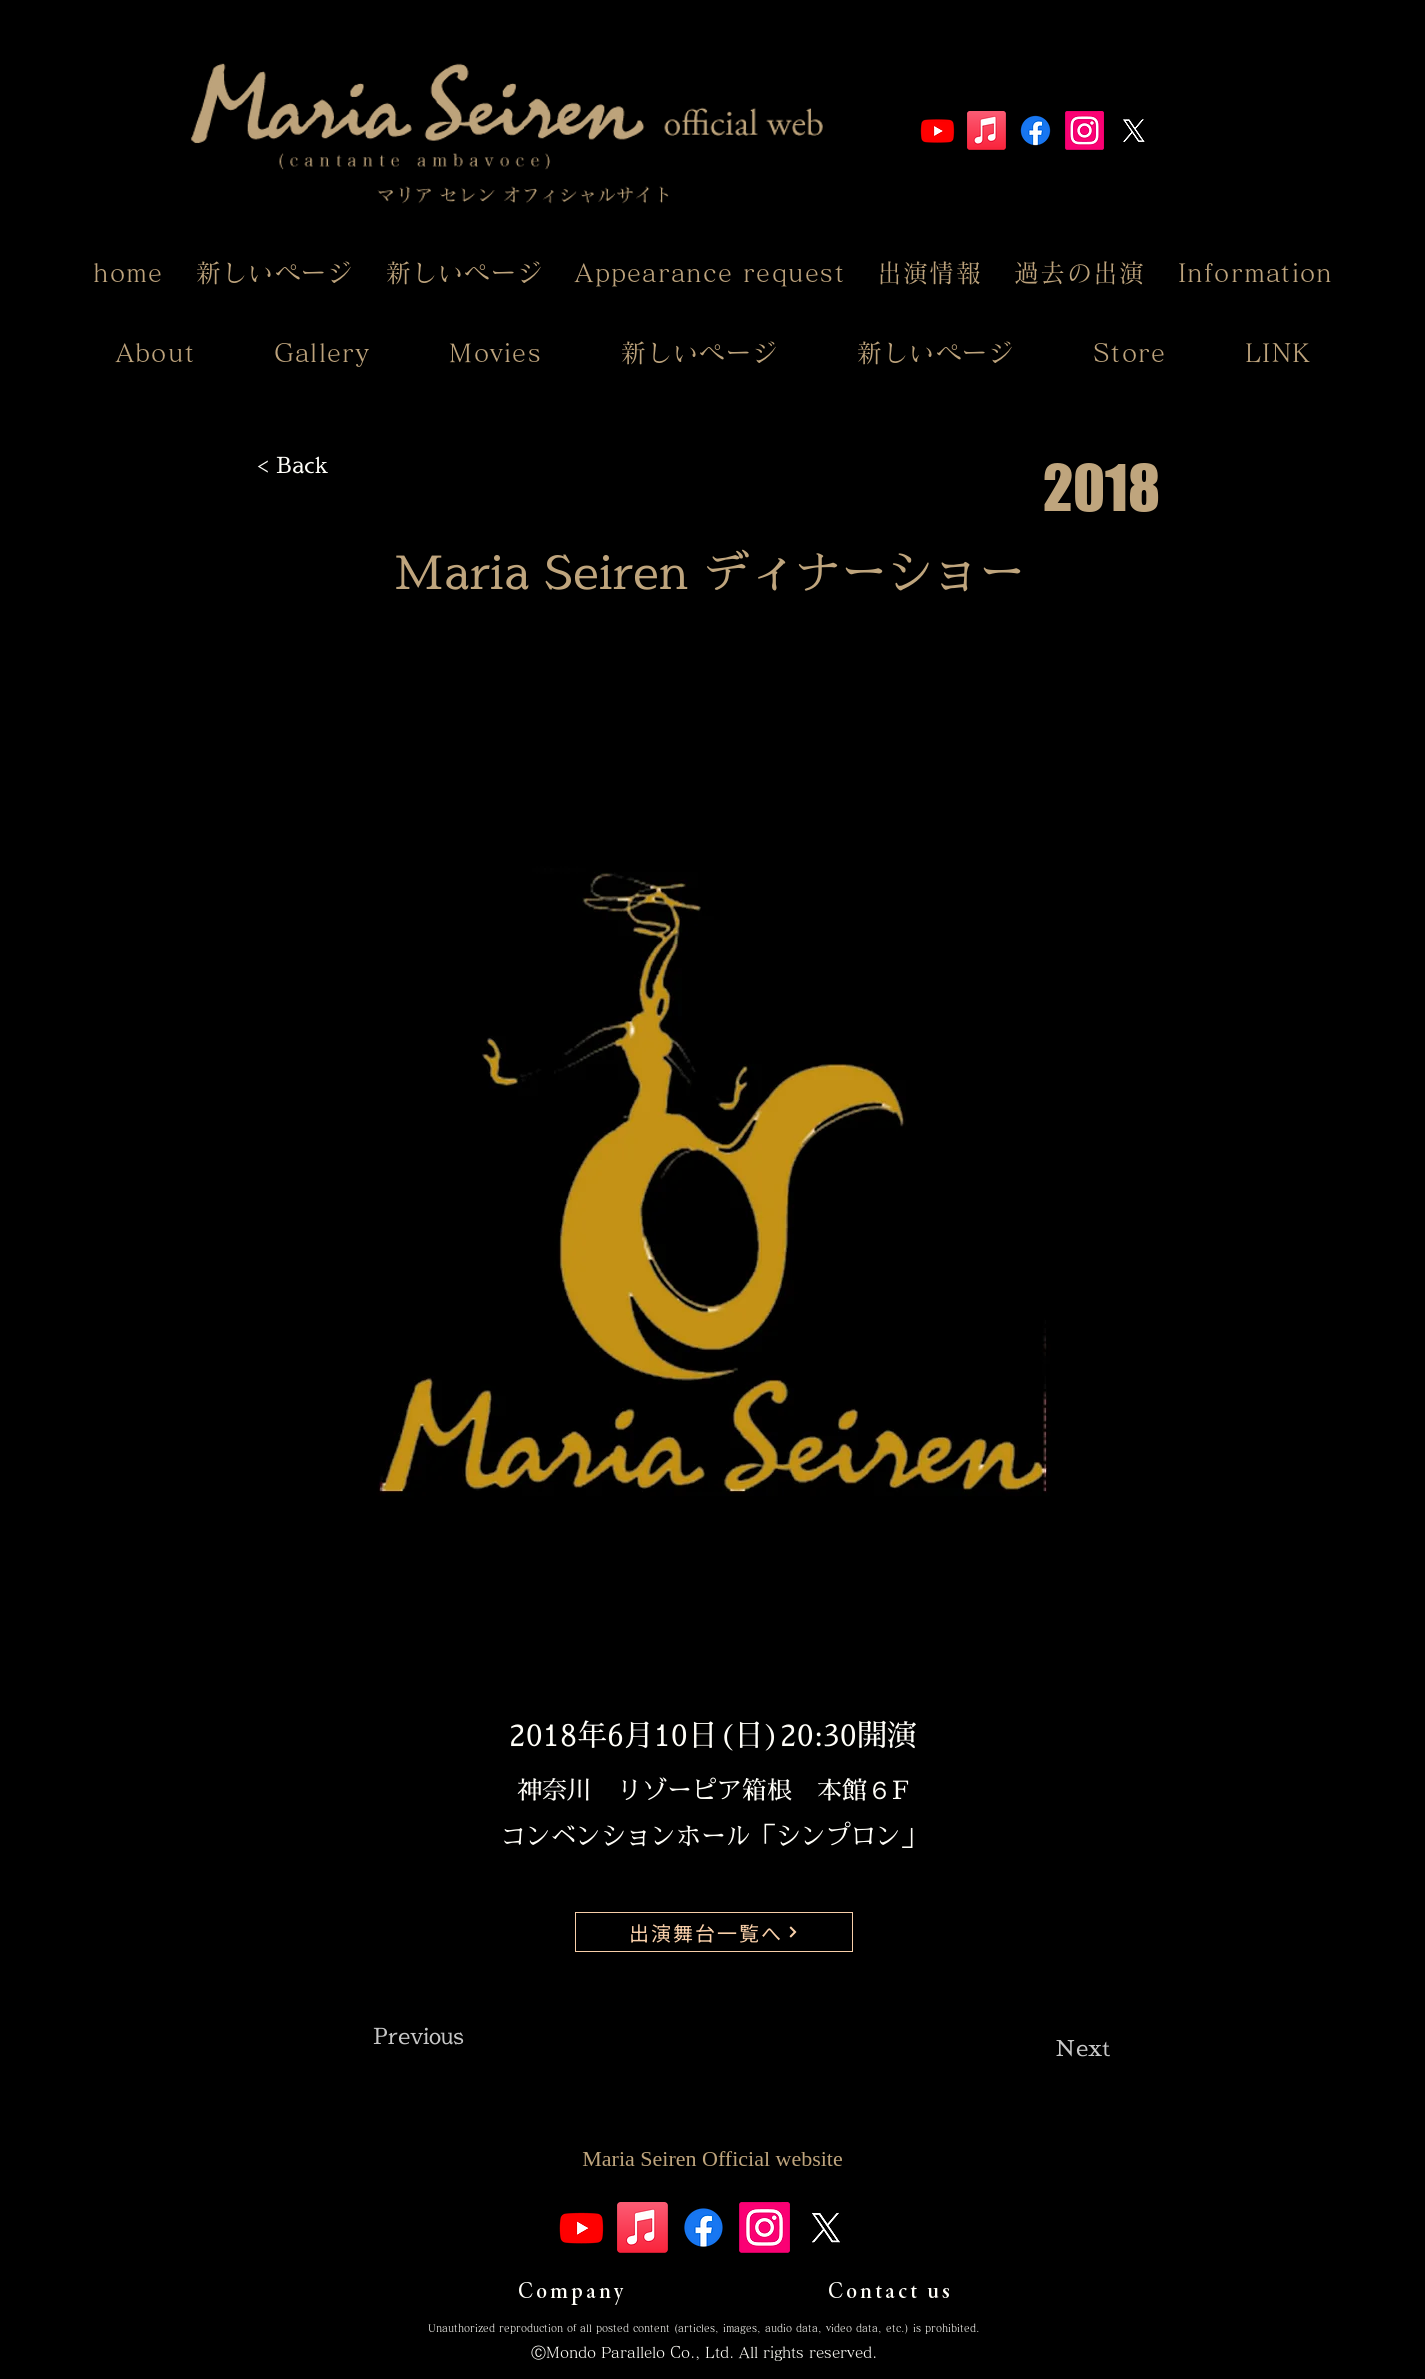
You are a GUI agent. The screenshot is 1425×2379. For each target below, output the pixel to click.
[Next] (1060, 2048)
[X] (1133, 130)
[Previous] (439, 2036)
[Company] (572, 2290)
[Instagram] (1084, 130)
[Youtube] (937, 130)
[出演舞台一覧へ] (714, 1932)
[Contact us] (891, 2290)
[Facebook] (1035, 130)
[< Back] (323, 465)
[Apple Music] (986, 130)
